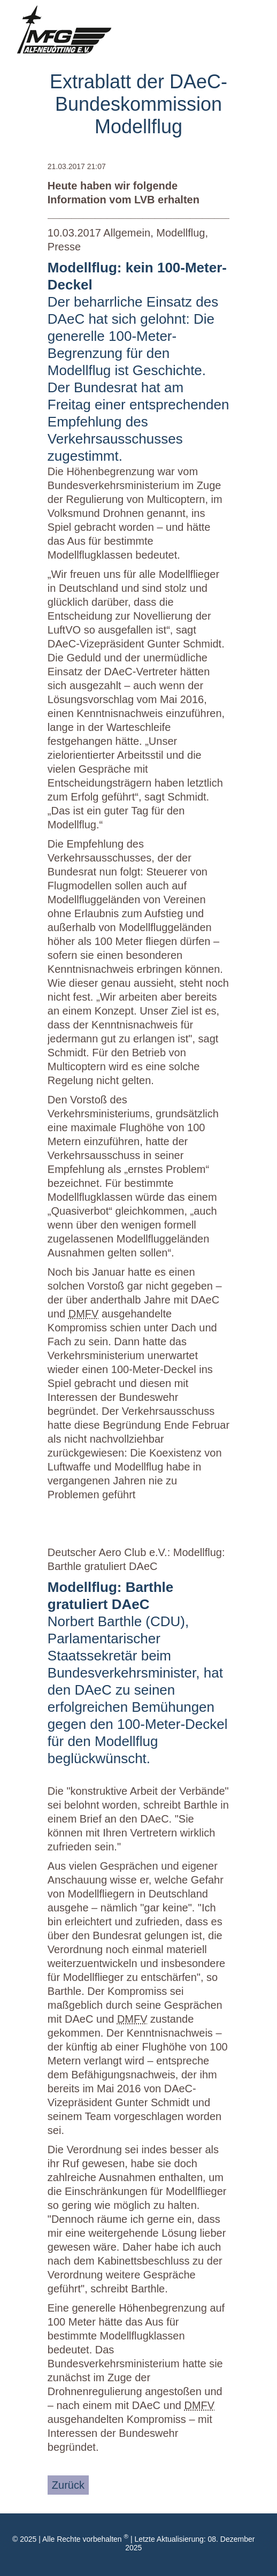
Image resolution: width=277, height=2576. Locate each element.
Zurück (68, 2485)
